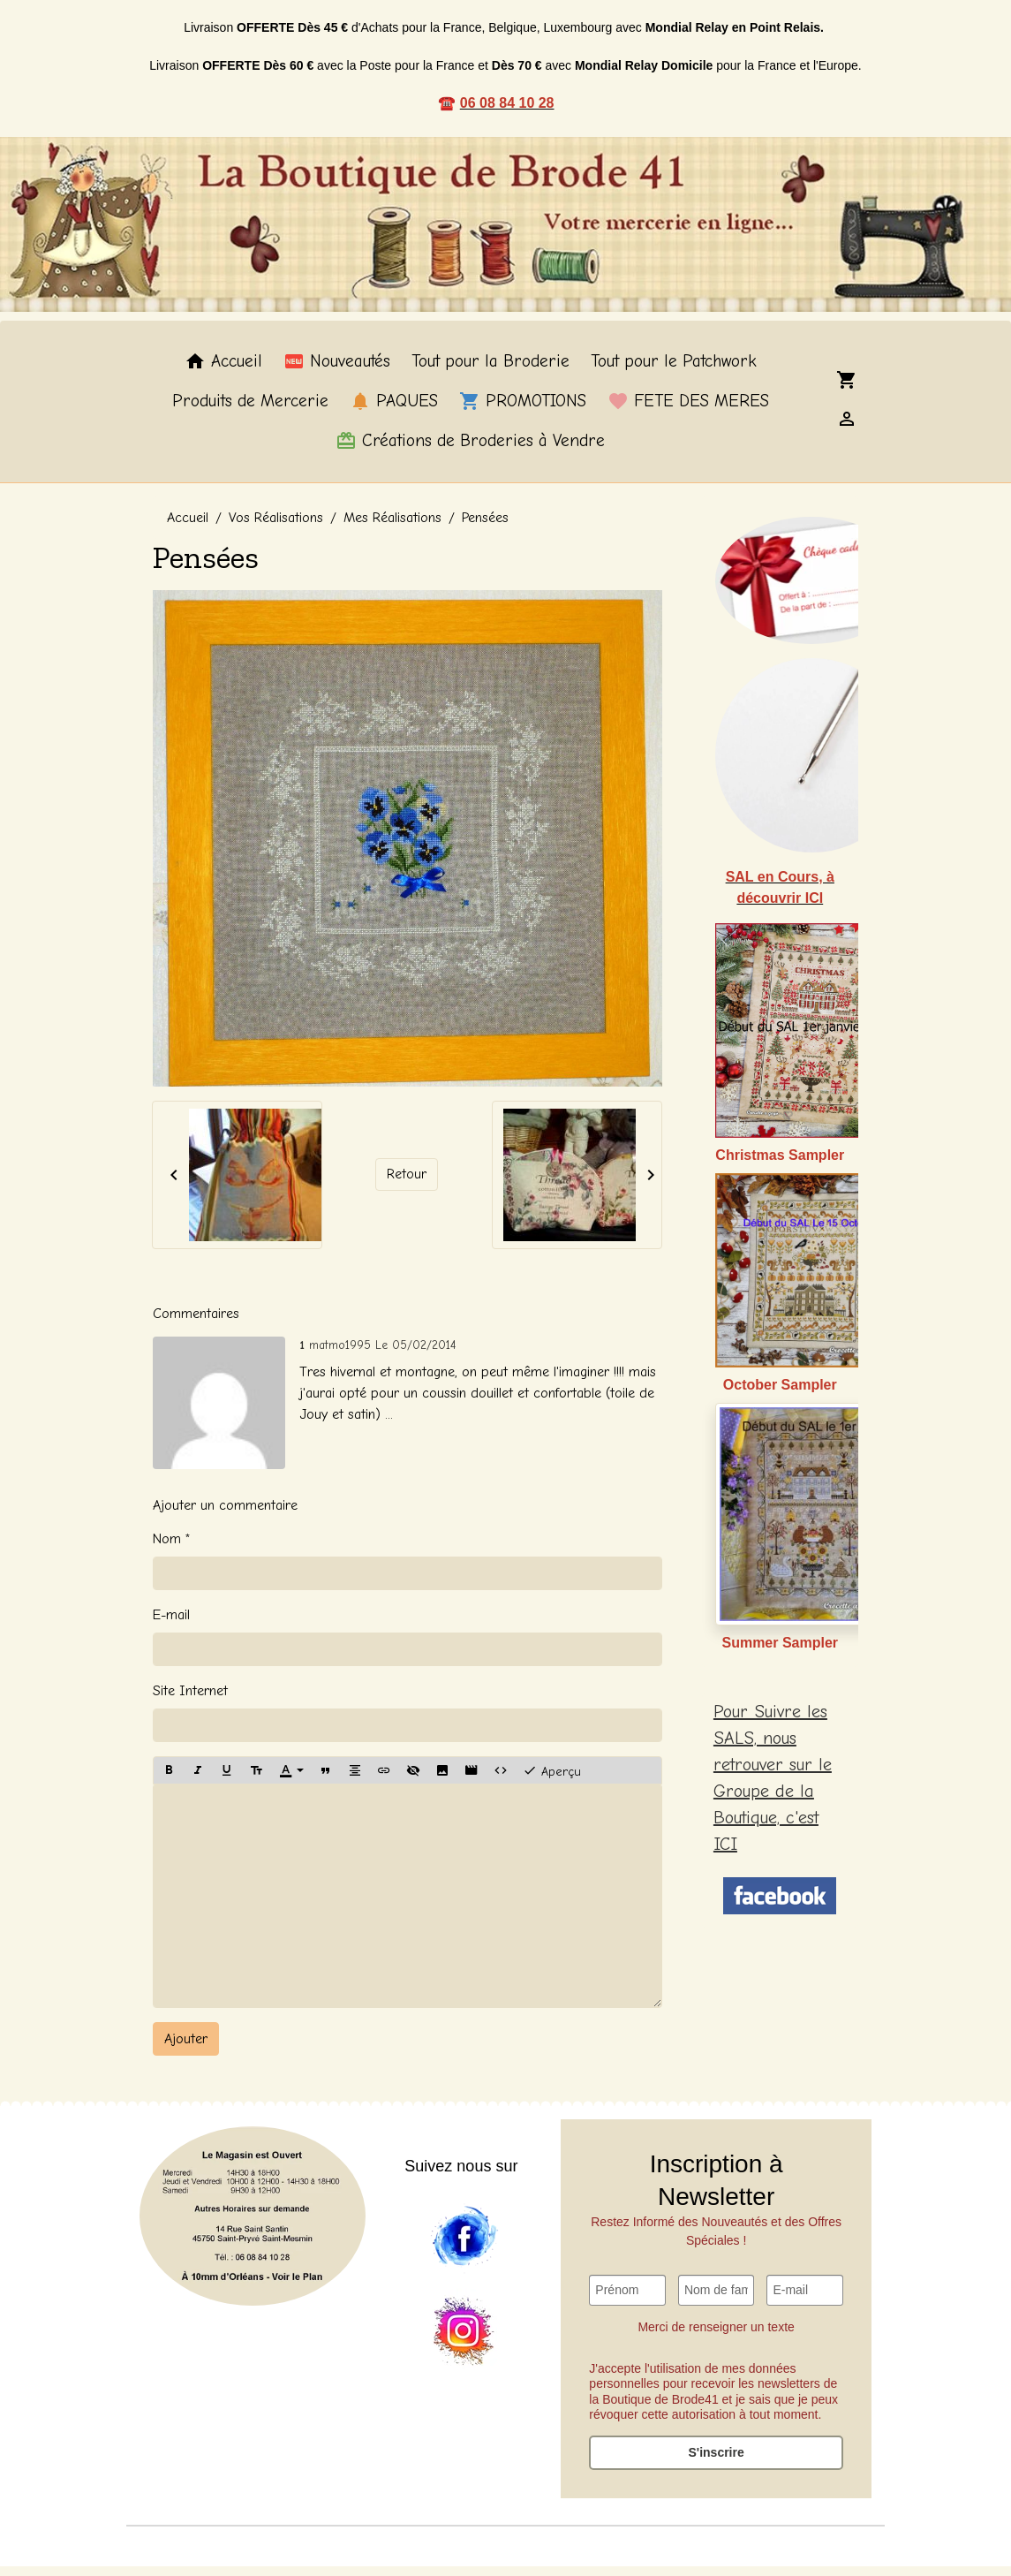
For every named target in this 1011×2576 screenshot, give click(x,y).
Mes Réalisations (392, 527)
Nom (167, 1549)
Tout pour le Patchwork (674, 372)
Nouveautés (336, 372)
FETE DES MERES (688, 411)
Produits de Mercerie (250, 411)
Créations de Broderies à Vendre (470, 450)
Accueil (223, 372)
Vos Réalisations (276, 527)
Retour (406, 1185)
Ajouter (185, 2049)
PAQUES (394, 411)
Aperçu (552, 1780)
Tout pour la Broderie (490, 372)
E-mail (171, 1625)
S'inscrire (715, 2462)
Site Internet (190, 1700)
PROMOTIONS (522, 411)
